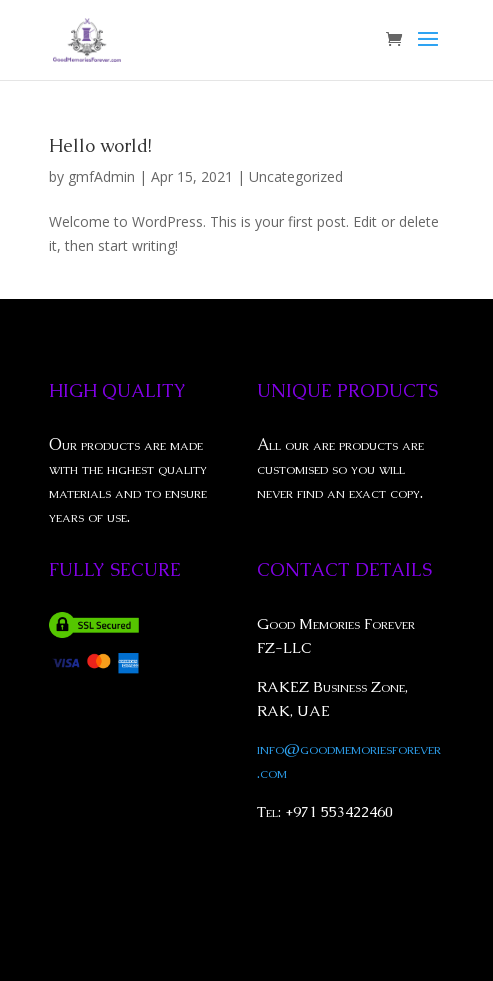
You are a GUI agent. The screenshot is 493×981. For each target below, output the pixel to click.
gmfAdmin (101, 176)
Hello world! (100, 145)
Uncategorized (296, 176)
